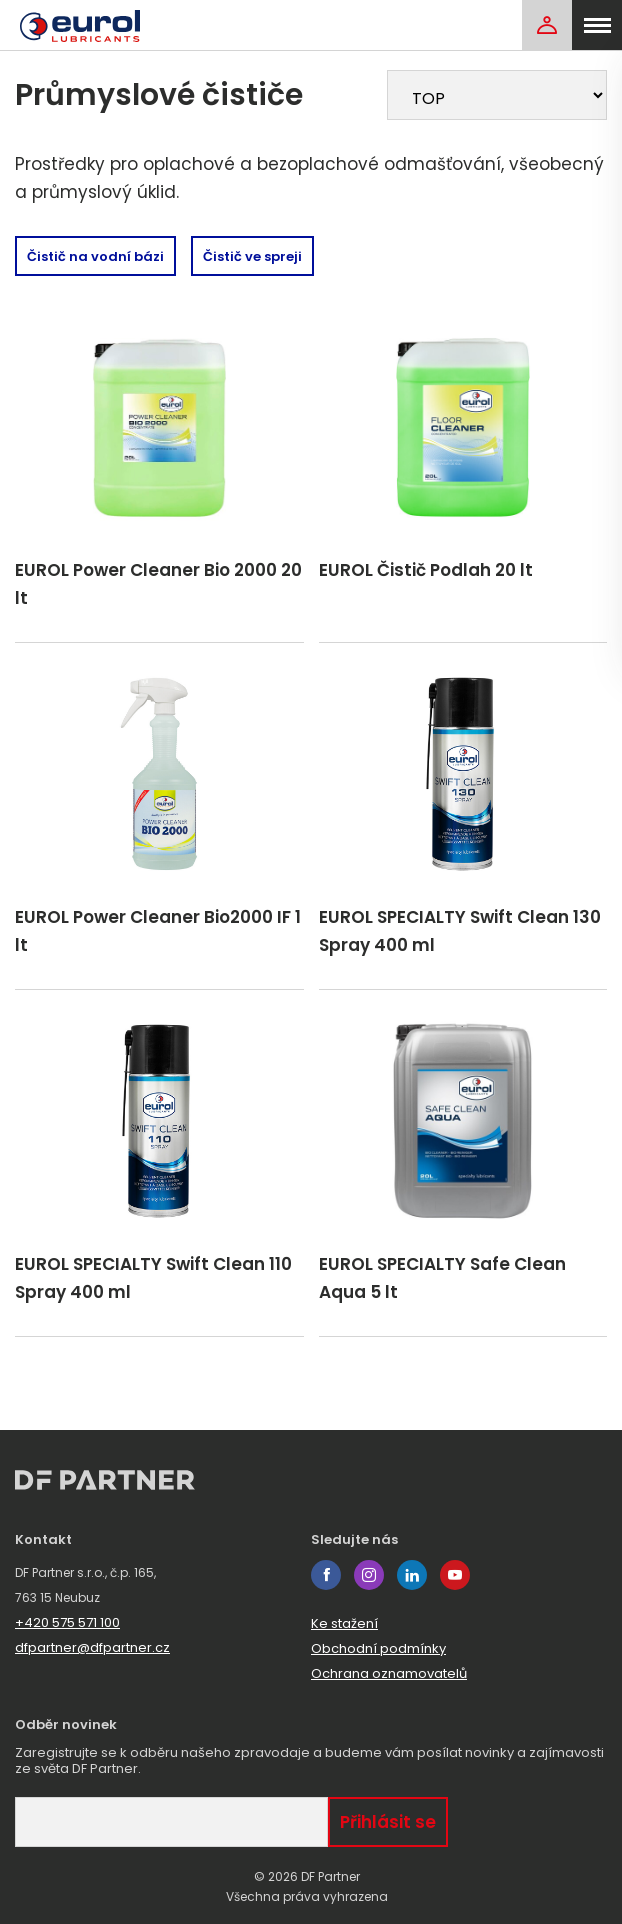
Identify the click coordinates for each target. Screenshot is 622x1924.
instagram (369, 1575)
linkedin (412, 1575)
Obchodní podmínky (378, 1648)
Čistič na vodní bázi (95, 256)
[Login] (547, 25)
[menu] (597, 25)
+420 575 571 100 (67, 1622)
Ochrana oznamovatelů (389, 1673)
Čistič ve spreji (252, 256)
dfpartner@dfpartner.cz (92, 1647)
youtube (455, 1575)
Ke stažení (344, 1623)
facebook (326, 1575)
